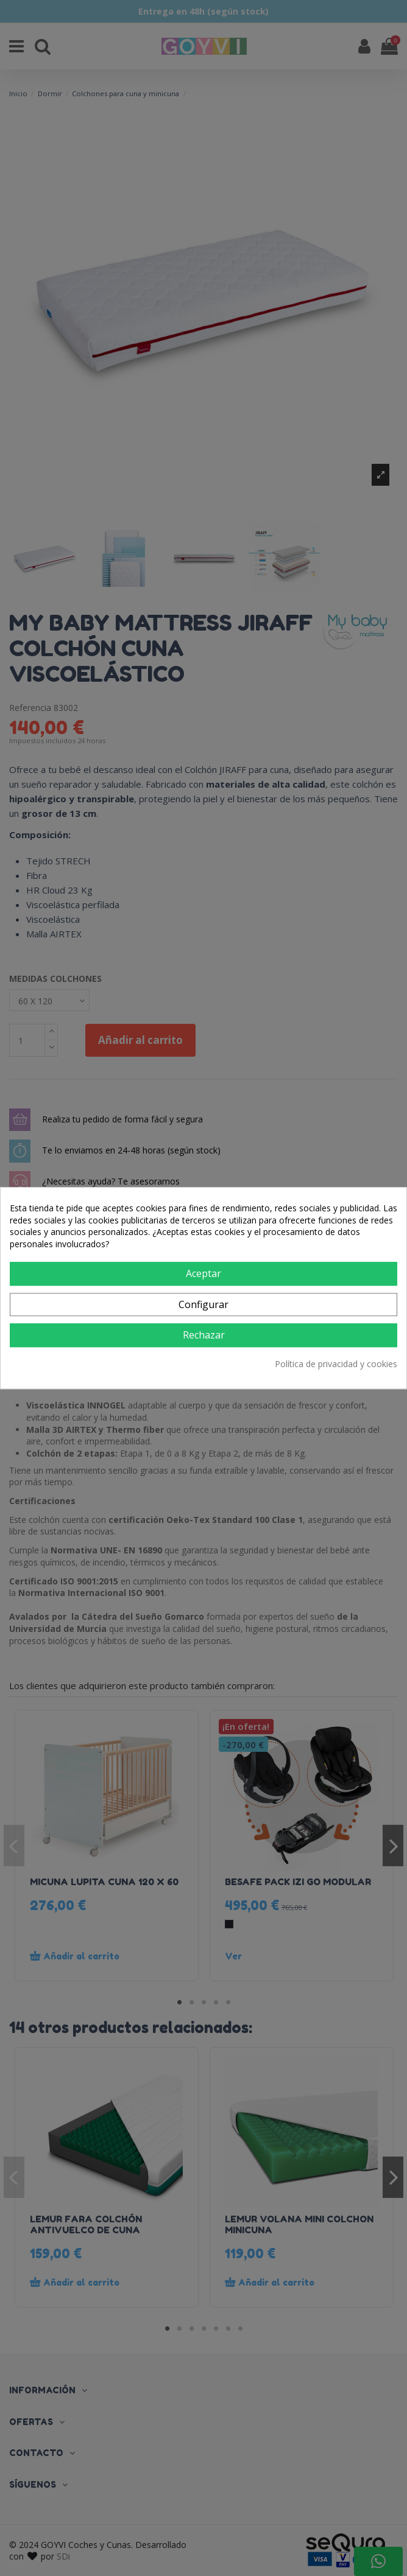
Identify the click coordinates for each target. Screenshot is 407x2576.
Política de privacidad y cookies (336, 1364)
